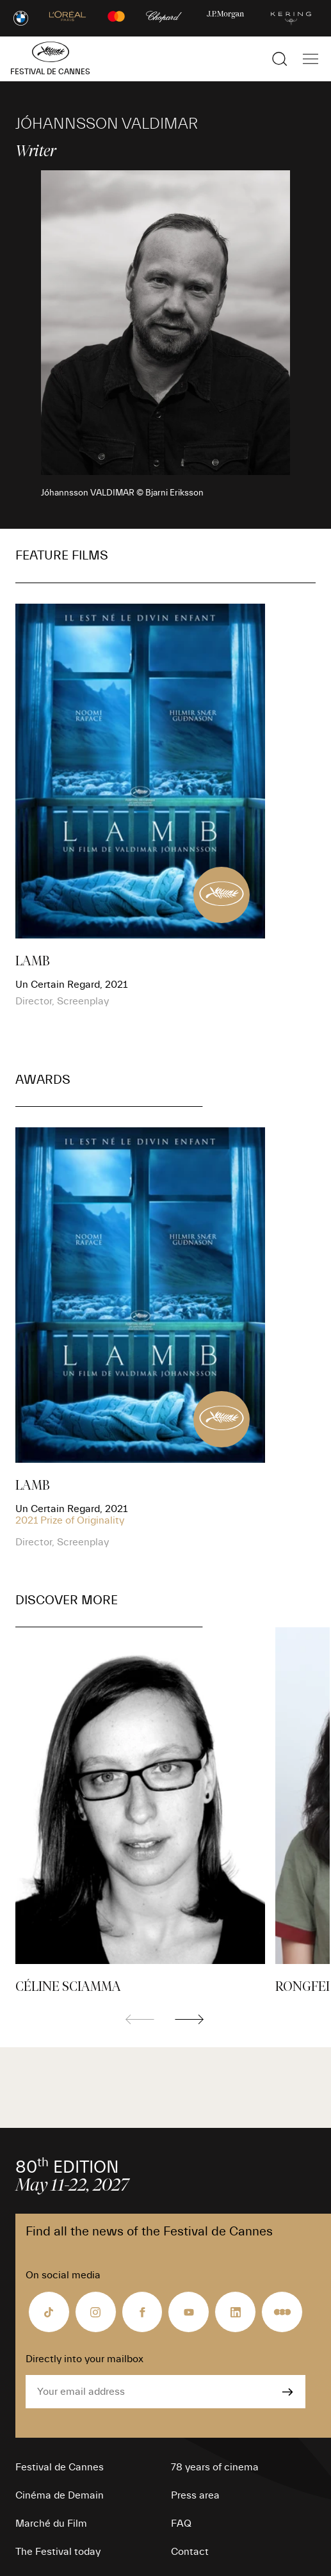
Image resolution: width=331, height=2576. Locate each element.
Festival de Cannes (59, 2467)
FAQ (181, 2523)
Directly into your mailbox (84, 2359)
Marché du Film (51, 2523)
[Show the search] (280, 59)
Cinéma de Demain (59, 2495)
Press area (195, 2495)
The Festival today (58, 2551)
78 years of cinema (215, 2467)
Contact (190, 2551)
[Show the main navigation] (310, 59)
